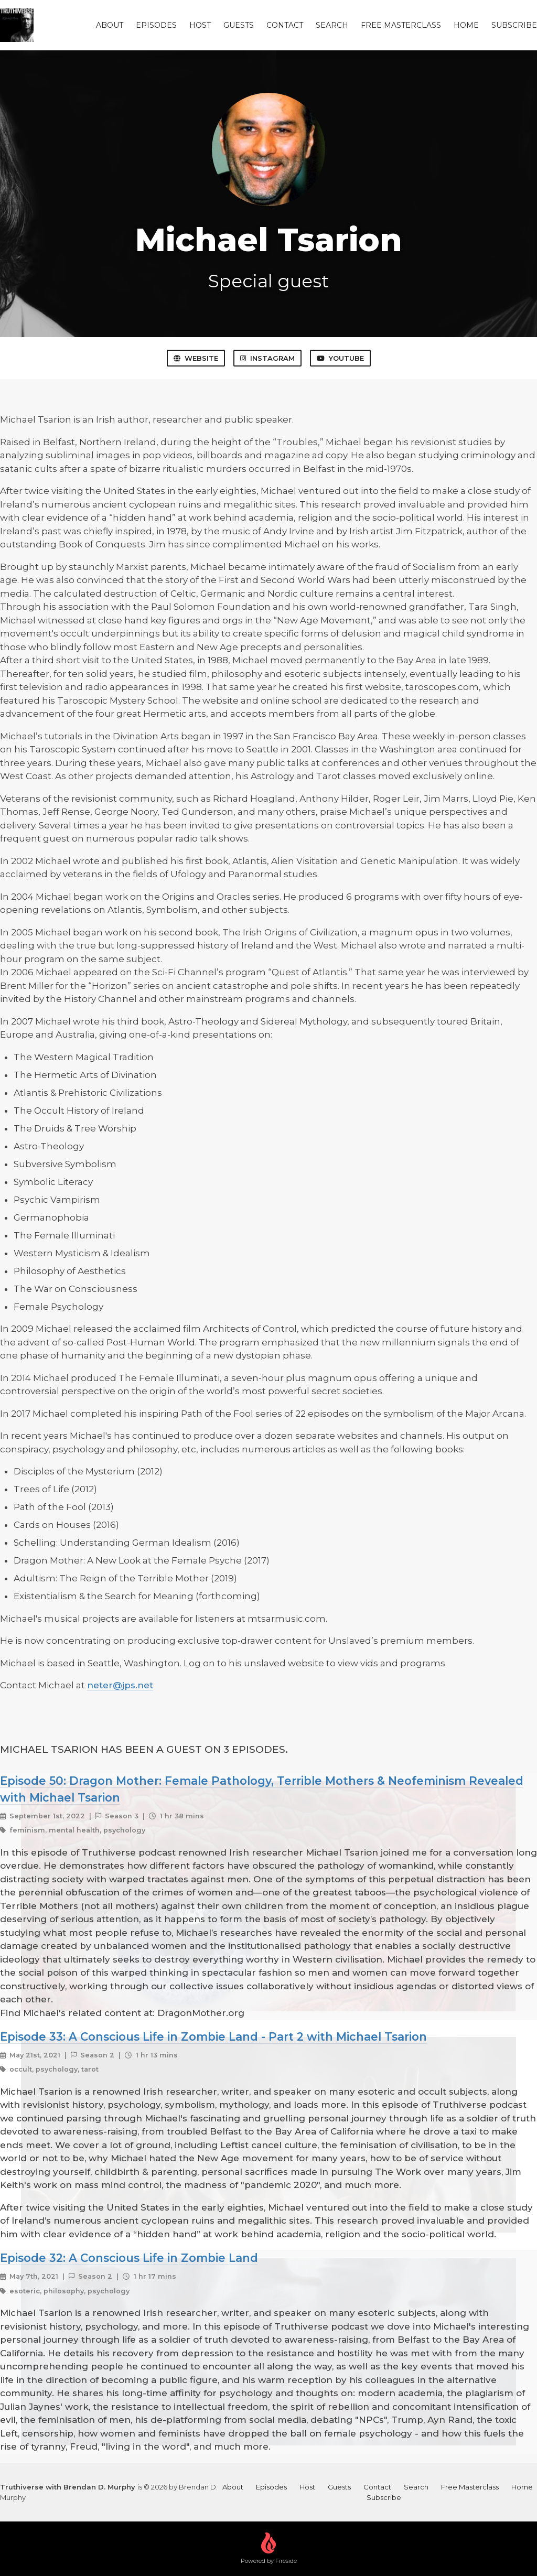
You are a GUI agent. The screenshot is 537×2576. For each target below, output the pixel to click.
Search (332, 25)
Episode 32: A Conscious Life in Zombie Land (129, 2258)
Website (196, 358)
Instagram (267, 358)
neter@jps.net (120, 1685)
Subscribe (514, 25)
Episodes (156, 25)
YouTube (340, 358)
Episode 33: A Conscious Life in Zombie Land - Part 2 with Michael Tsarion (213, 2036)
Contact (284, 25)
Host (200, 25)
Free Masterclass (401, 25)
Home (466, 25)
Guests (238, 25)
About (109, 25)
